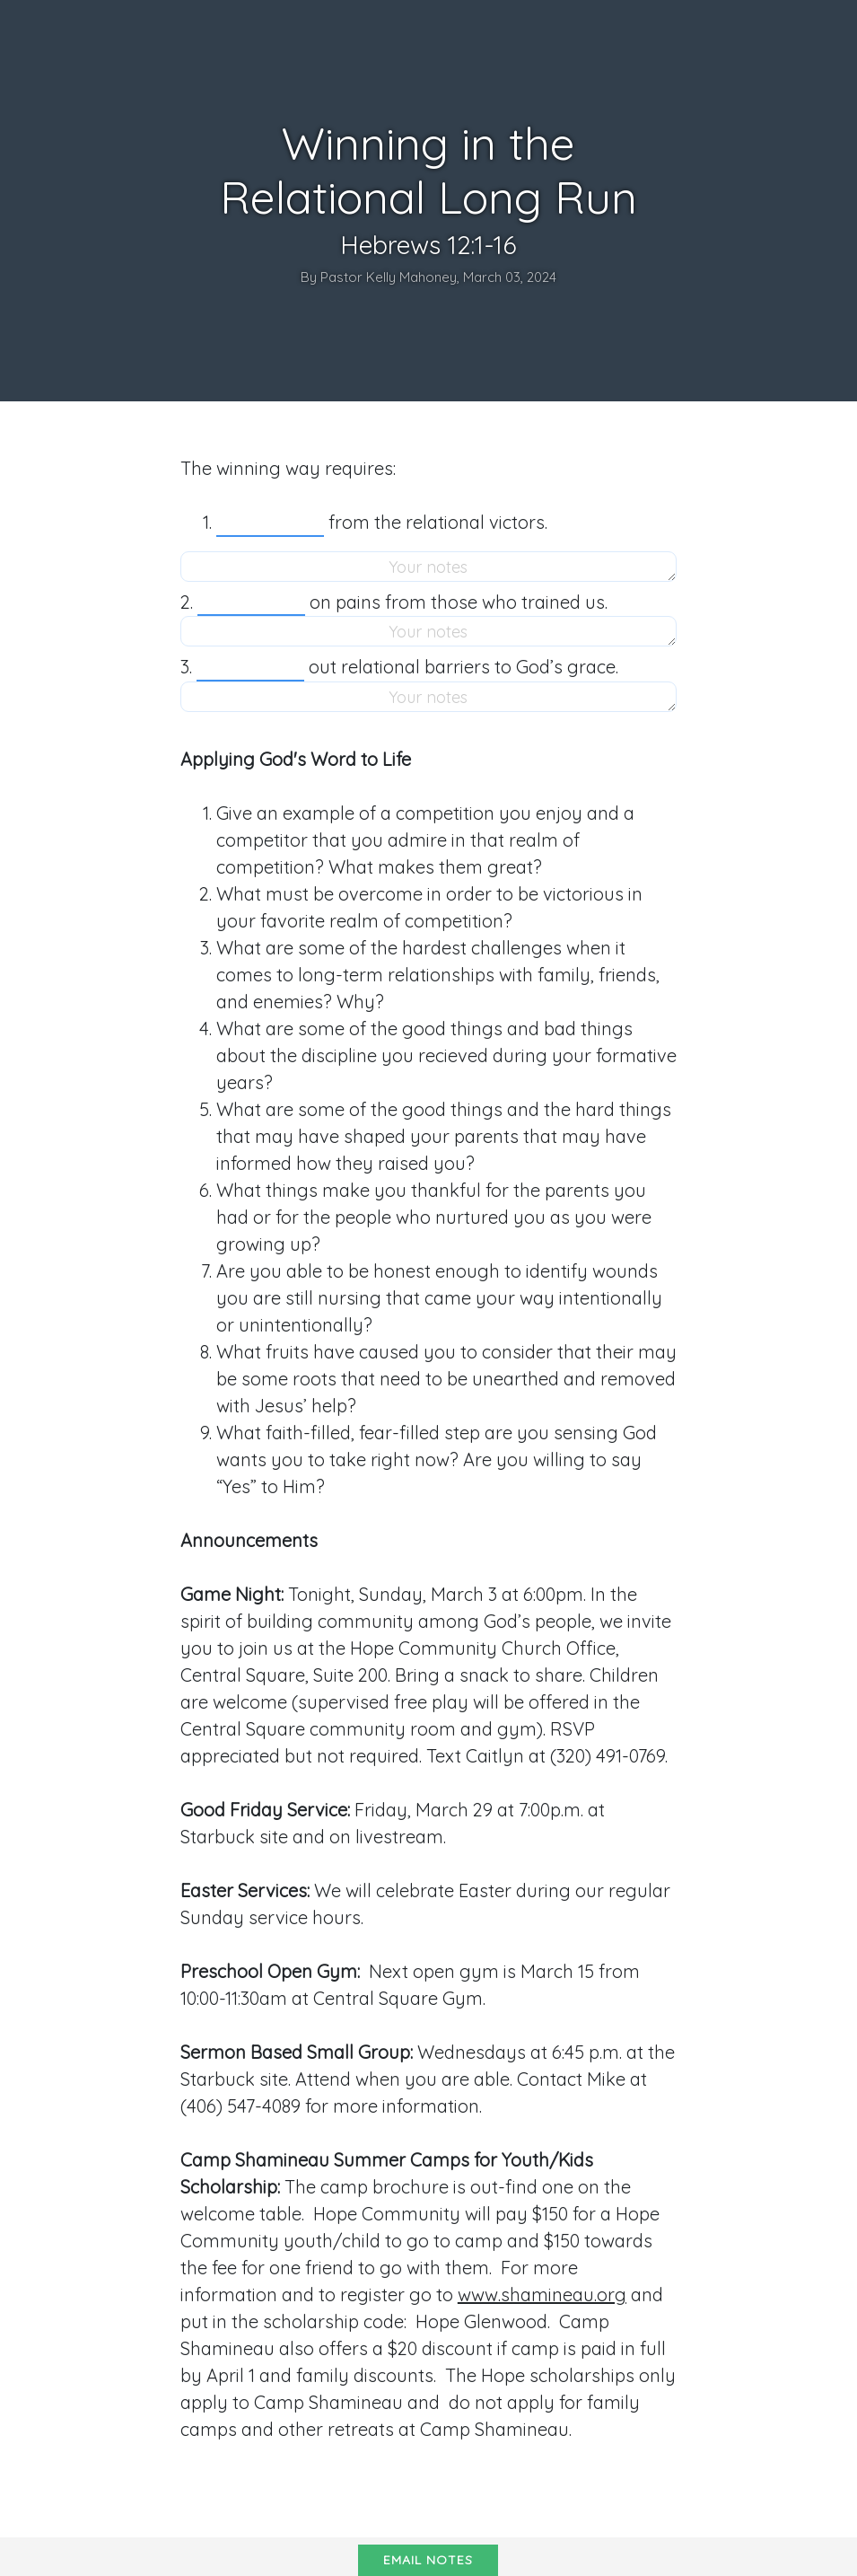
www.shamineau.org (542, 2294)
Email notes (428, 2560)
